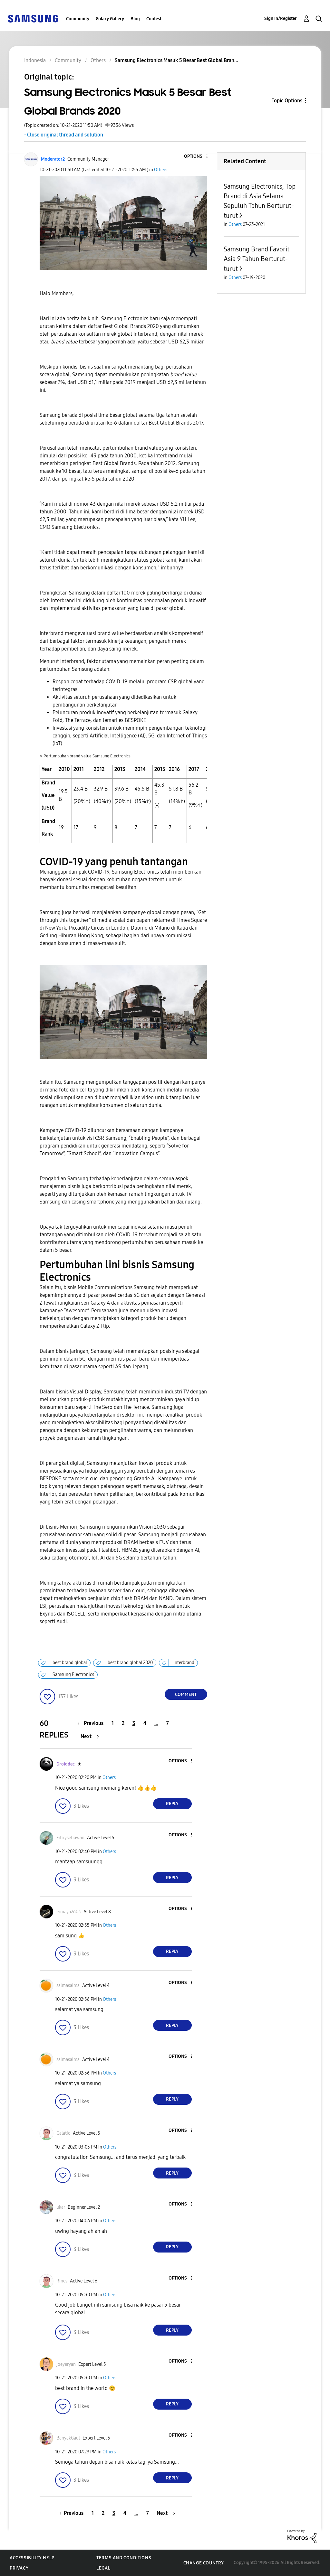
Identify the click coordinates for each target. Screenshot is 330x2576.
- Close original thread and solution (63, 135)
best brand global (70, 1662)
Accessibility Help (32, 2558)
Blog (135, 19)
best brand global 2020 (130, 1662)
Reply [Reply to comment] (172, 1803)
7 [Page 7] (167, 1723)
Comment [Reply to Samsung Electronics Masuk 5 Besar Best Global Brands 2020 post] (186, 1694)
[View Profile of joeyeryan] (66, 2364)
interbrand (183, 1662)
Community (77, 19)
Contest (153, 19)
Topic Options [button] (287, 101)
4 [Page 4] (144, 1723)
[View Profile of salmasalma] (68, 1985)
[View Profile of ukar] (60, 2207)
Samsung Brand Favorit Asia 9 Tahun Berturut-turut (256, 259)
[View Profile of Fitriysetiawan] (70, 1838)
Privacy (19, 2568)
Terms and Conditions (123, 2558)
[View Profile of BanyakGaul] (68, 2438)
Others (160, 170)
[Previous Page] (92, 1723)
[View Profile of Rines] (61, 2281)
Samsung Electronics (73, 1674)
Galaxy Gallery (110, 19)
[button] (196, 157)
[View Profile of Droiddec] (65, 1764)
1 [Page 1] (113, 1723)
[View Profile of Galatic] (63, 2133)
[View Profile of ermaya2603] (68, 1912)
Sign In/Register (280, 18)
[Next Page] (89, 1736)
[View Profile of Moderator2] (53, 159)
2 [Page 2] (123, 1723)
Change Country (203, 2563)
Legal (103, 2568)
